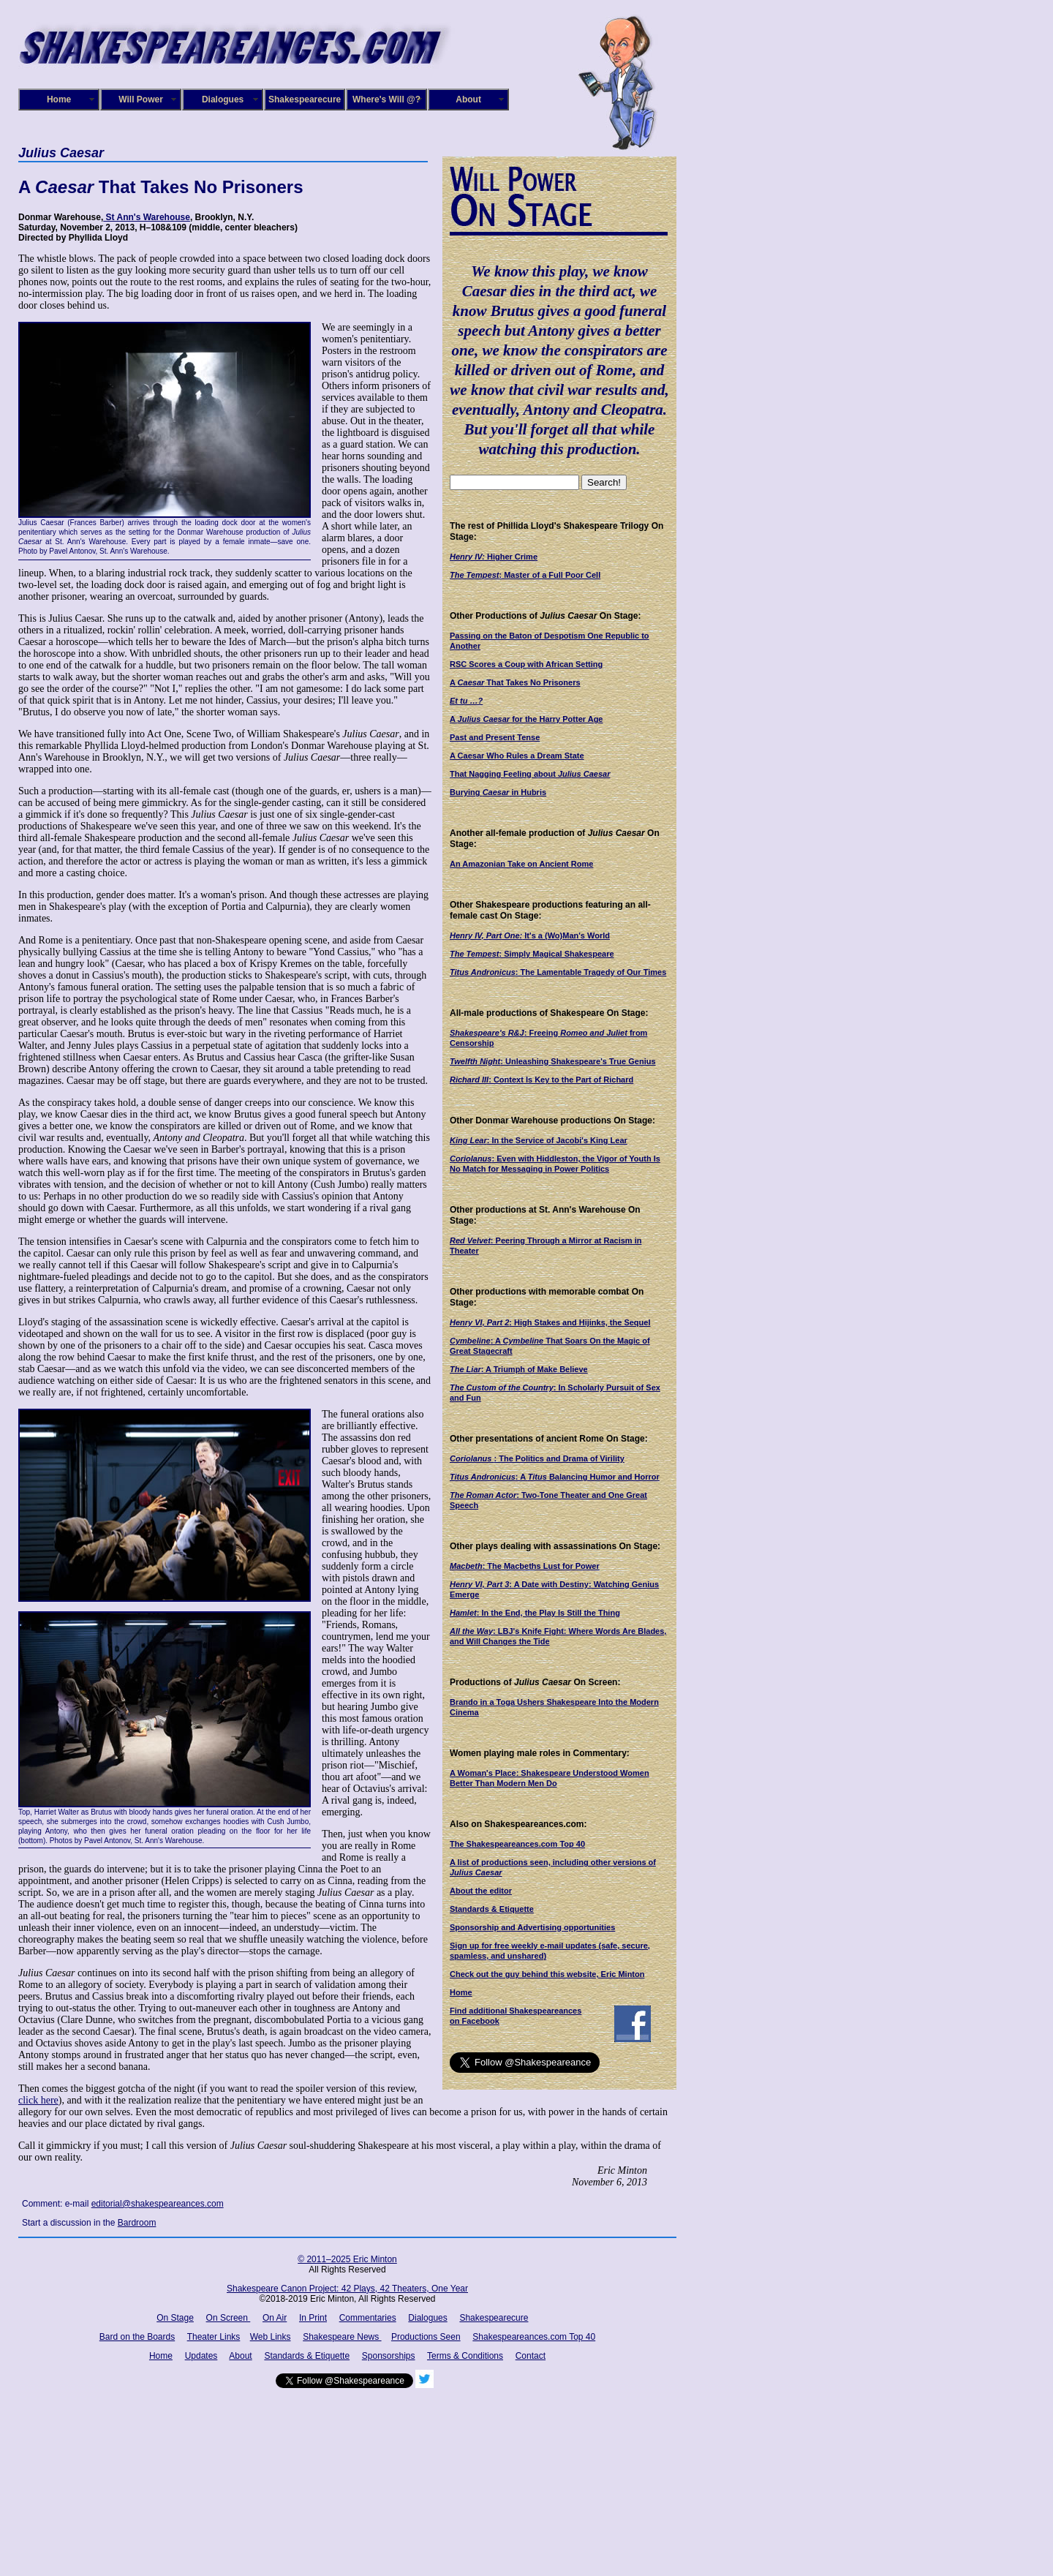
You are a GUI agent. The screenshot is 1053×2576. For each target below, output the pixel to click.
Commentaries (367, 2318)
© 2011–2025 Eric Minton (347, 2259)
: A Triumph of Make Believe (519, 1369)
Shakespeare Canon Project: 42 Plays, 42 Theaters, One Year (347, 2288)
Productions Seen (426, 2337)
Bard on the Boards (137, 2337)
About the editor (481, 1890)
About (468, 99)
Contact (531, 2356)
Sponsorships (388, 2356)
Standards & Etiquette (492, 1909)
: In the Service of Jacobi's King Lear (538, 1140)
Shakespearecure (304, 99)
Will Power (140, 99)
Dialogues (223, 99)
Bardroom (137, 2223)
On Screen (228, 2318)
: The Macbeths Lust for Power (525, 1566)
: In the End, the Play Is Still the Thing (535, 1612)
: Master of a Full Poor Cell (525, 574)
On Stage (175, 2318)
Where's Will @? (386, 99)
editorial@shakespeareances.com (157, 2204)
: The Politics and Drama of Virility (537, 1458)
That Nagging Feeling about (530, 773)
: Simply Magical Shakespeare (532, 953)
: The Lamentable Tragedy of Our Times (558, 972)
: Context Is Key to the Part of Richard (541, 1079)
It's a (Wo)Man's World (530, 935)
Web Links (270, 2337)
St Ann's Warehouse (146, 217)
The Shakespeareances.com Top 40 (517, 1843)
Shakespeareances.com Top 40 (533, 2337)
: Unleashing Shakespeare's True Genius (553, 1061)
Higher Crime (493, 556)
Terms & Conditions (465, 2356)
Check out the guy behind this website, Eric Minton (547, 1974)
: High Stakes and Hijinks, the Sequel (550, 1322)
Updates (201, 2356)
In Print (313, 2318)
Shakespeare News (342, 2337)
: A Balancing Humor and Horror (555, 1476)
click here (38, 2100)
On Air (275, 2318)
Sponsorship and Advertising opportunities (532, 1927)
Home (59, 99)
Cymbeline (470, 1340)
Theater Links (214, 2337)
